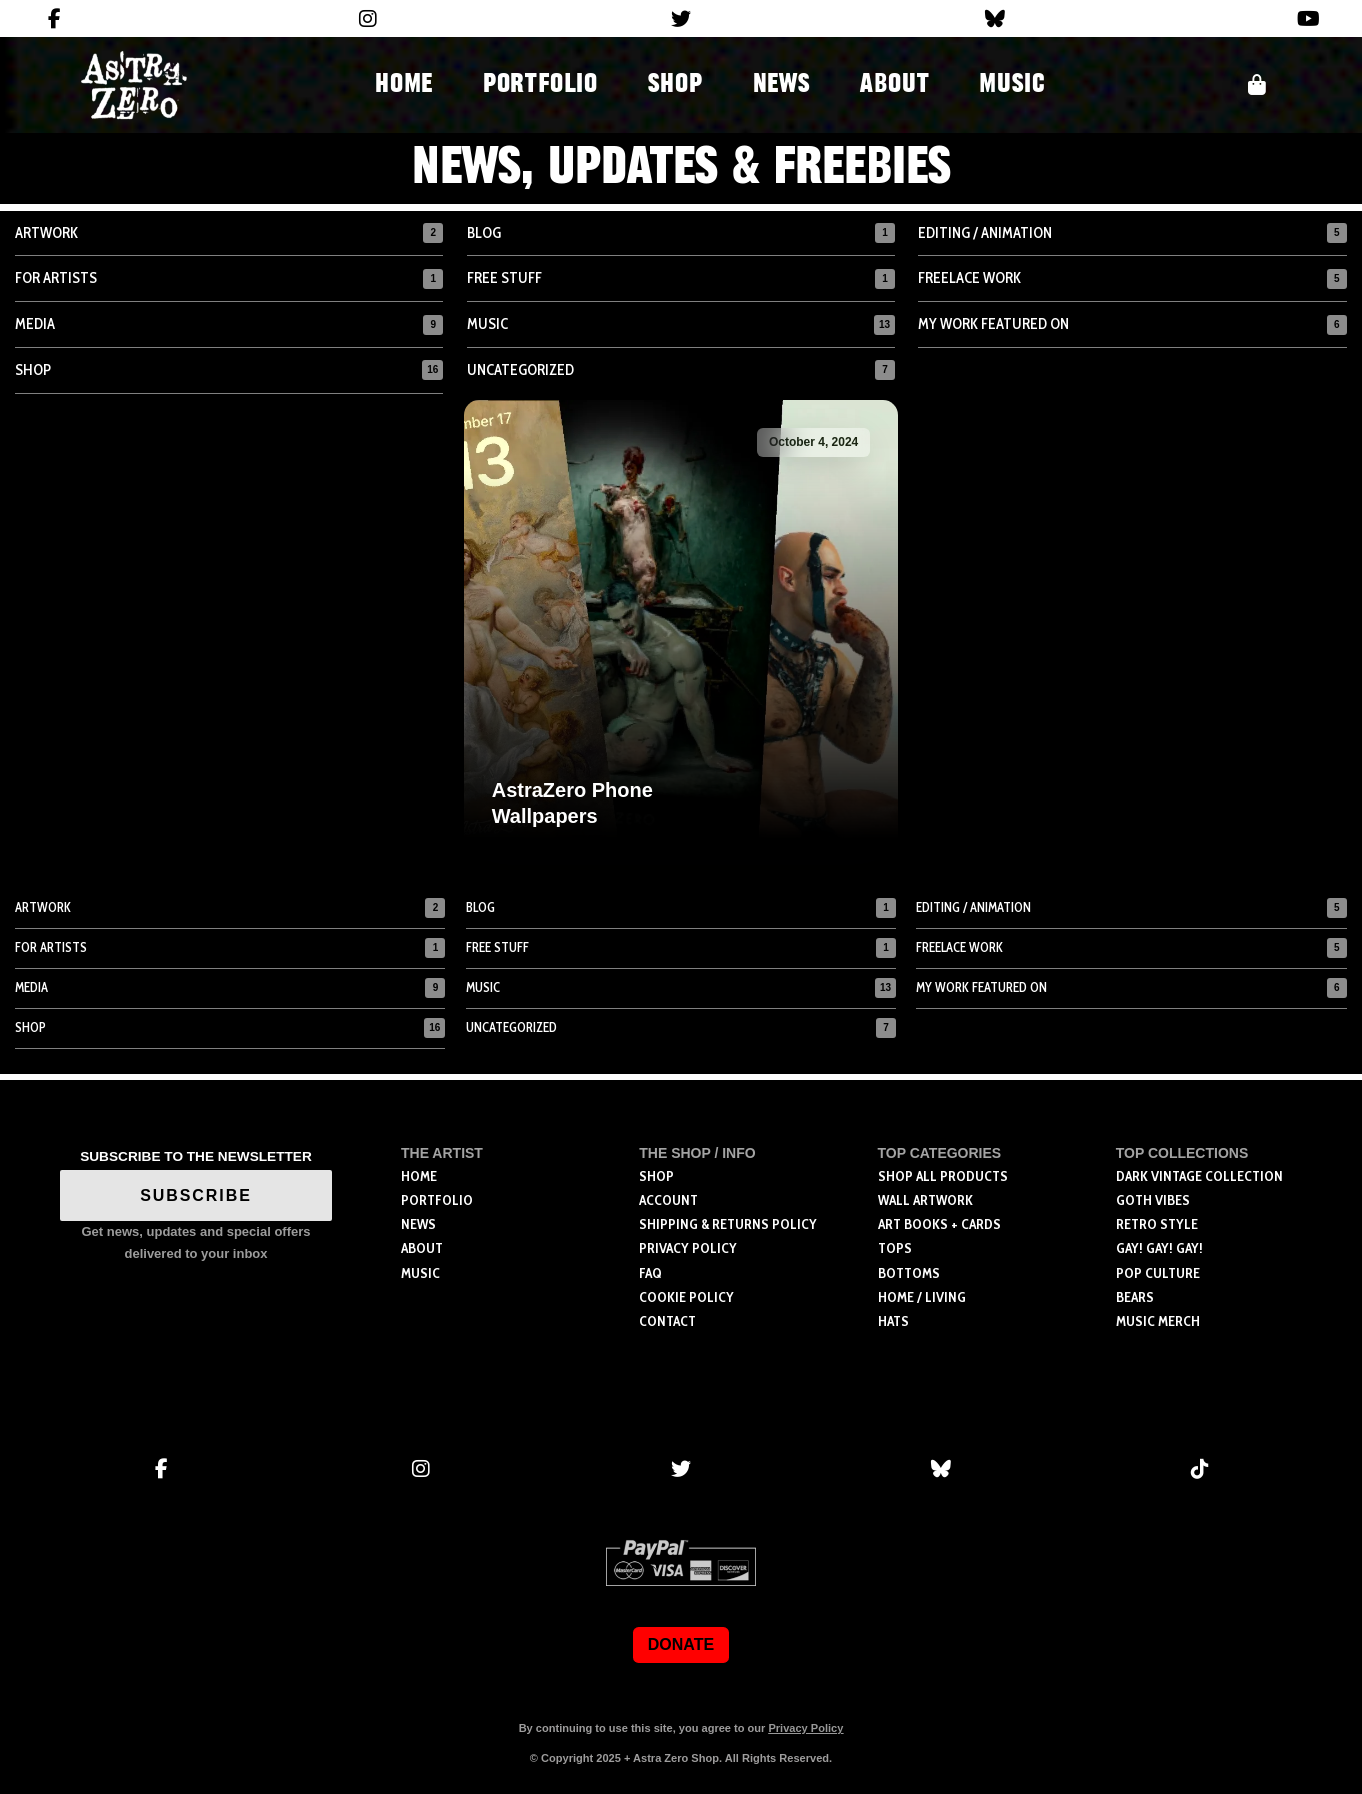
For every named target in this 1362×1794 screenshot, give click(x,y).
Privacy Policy (805, 1728)
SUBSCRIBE (196, 1195)
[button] (1257, 85)
